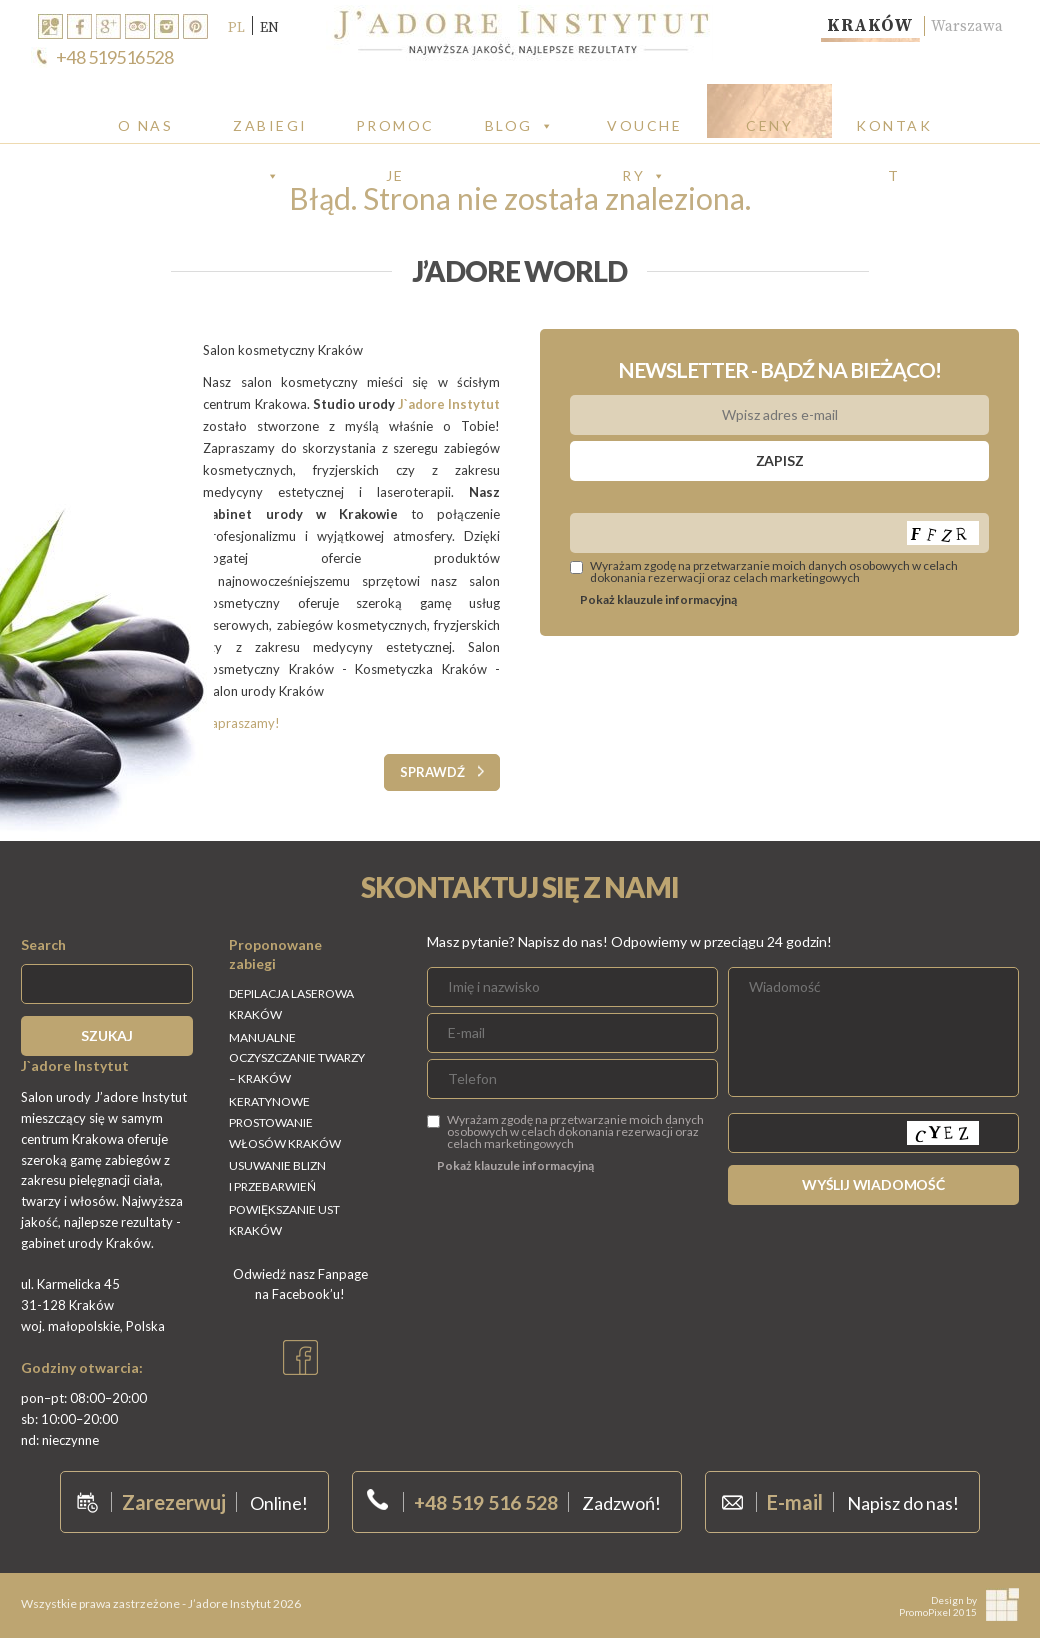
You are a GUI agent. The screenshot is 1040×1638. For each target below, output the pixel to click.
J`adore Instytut (449, 404)
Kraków (865, 25)
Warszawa (965, 26)
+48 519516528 (115, 57)
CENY (769, 125)
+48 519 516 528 (486, 1502)
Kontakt (894, 126)
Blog (520, 125)
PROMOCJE (395, 126)
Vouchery (644, 126)
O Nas (146, 125)
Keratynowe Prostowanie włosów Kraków (285, 1122)
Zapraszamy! (241, 723)
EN (269, 27)
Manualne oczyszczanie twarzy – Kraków (297, 1058)
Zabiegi (270, 126)
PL (236, 27)
